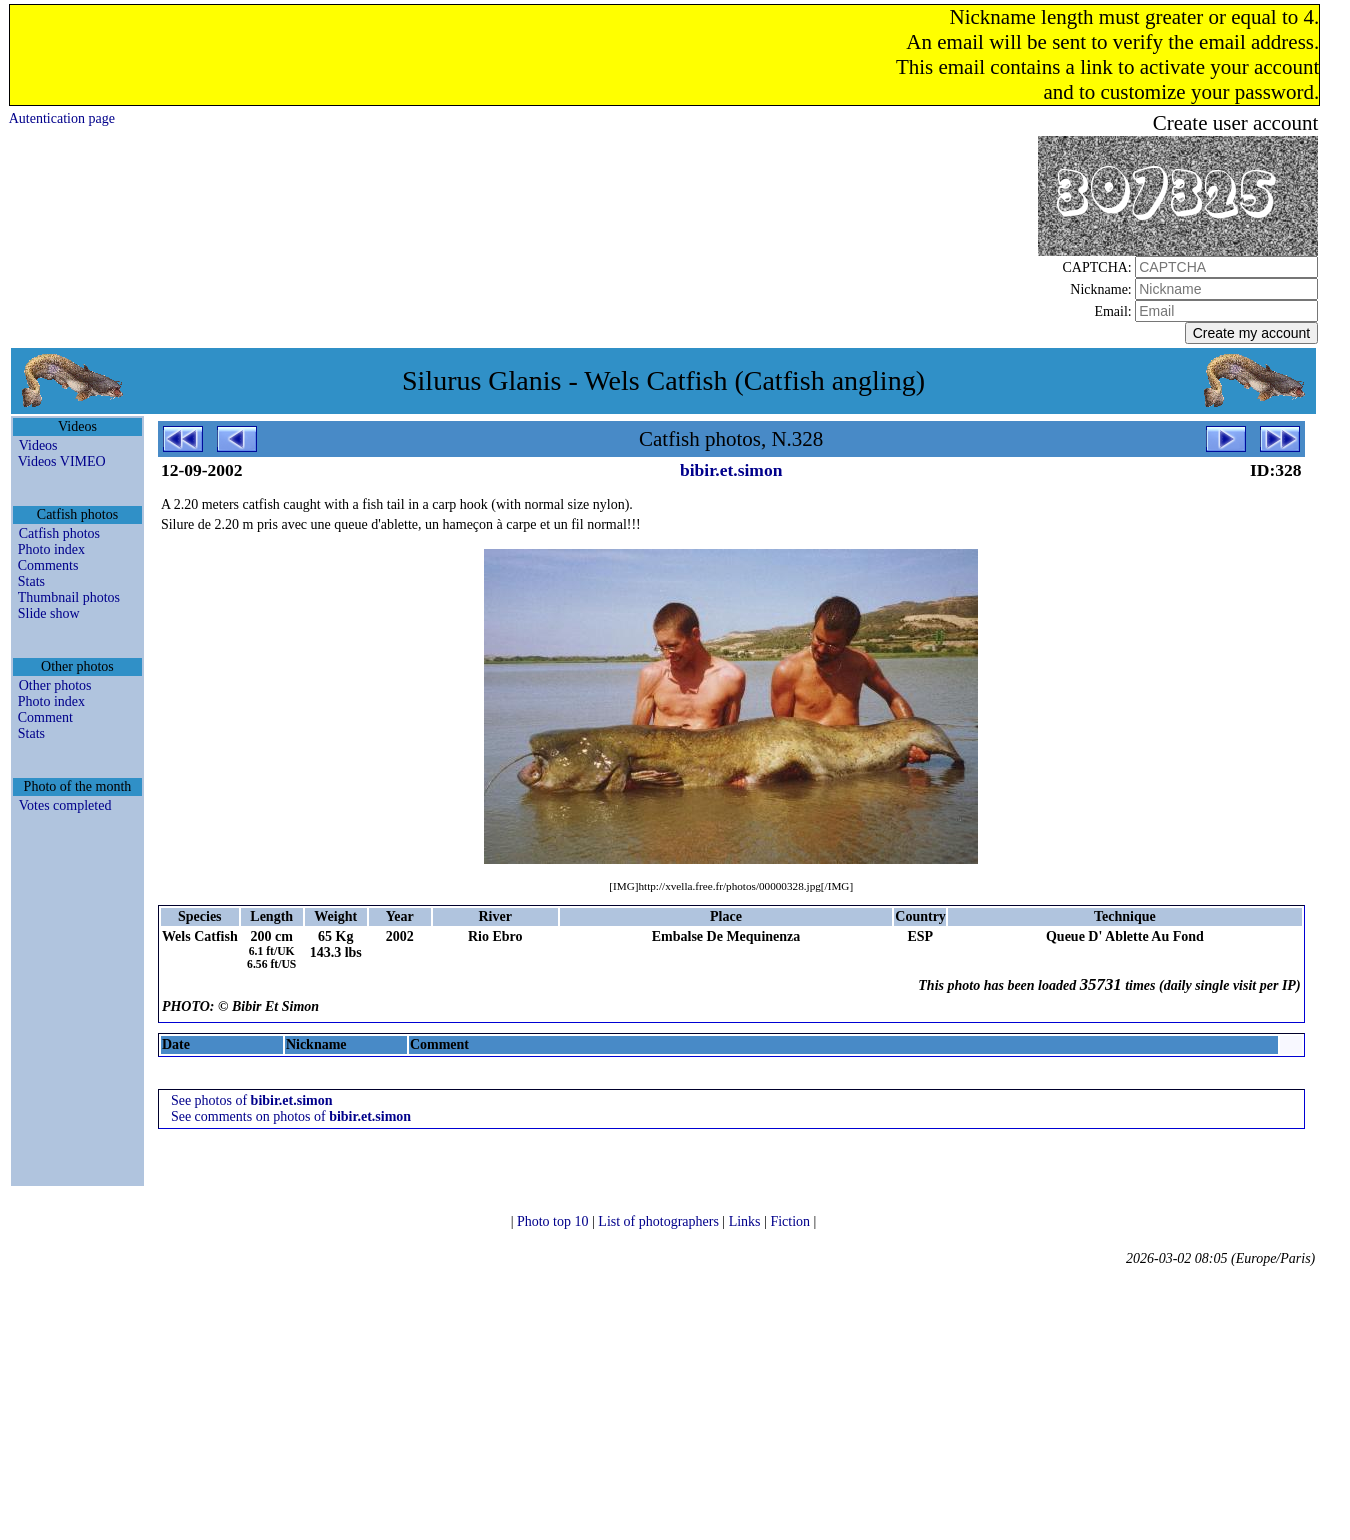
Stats (31, 581)
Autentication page (62, 118)
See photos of (252, 1100)
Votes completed (65, 805)
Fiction (791, 1221)
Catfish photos (59, 533)
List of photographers (660, 1221)
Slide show (49, 613)
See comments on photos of (291, 1116)
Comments (48, 565)
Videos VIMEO (62, 461)
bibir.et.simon (731, 470)
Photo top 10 (554, 1221)
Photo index (51, 549)
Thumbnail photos (69, 597)
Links (746, 1221)
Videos (38, 445)
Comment (45, 717)
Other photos (55, 685)
